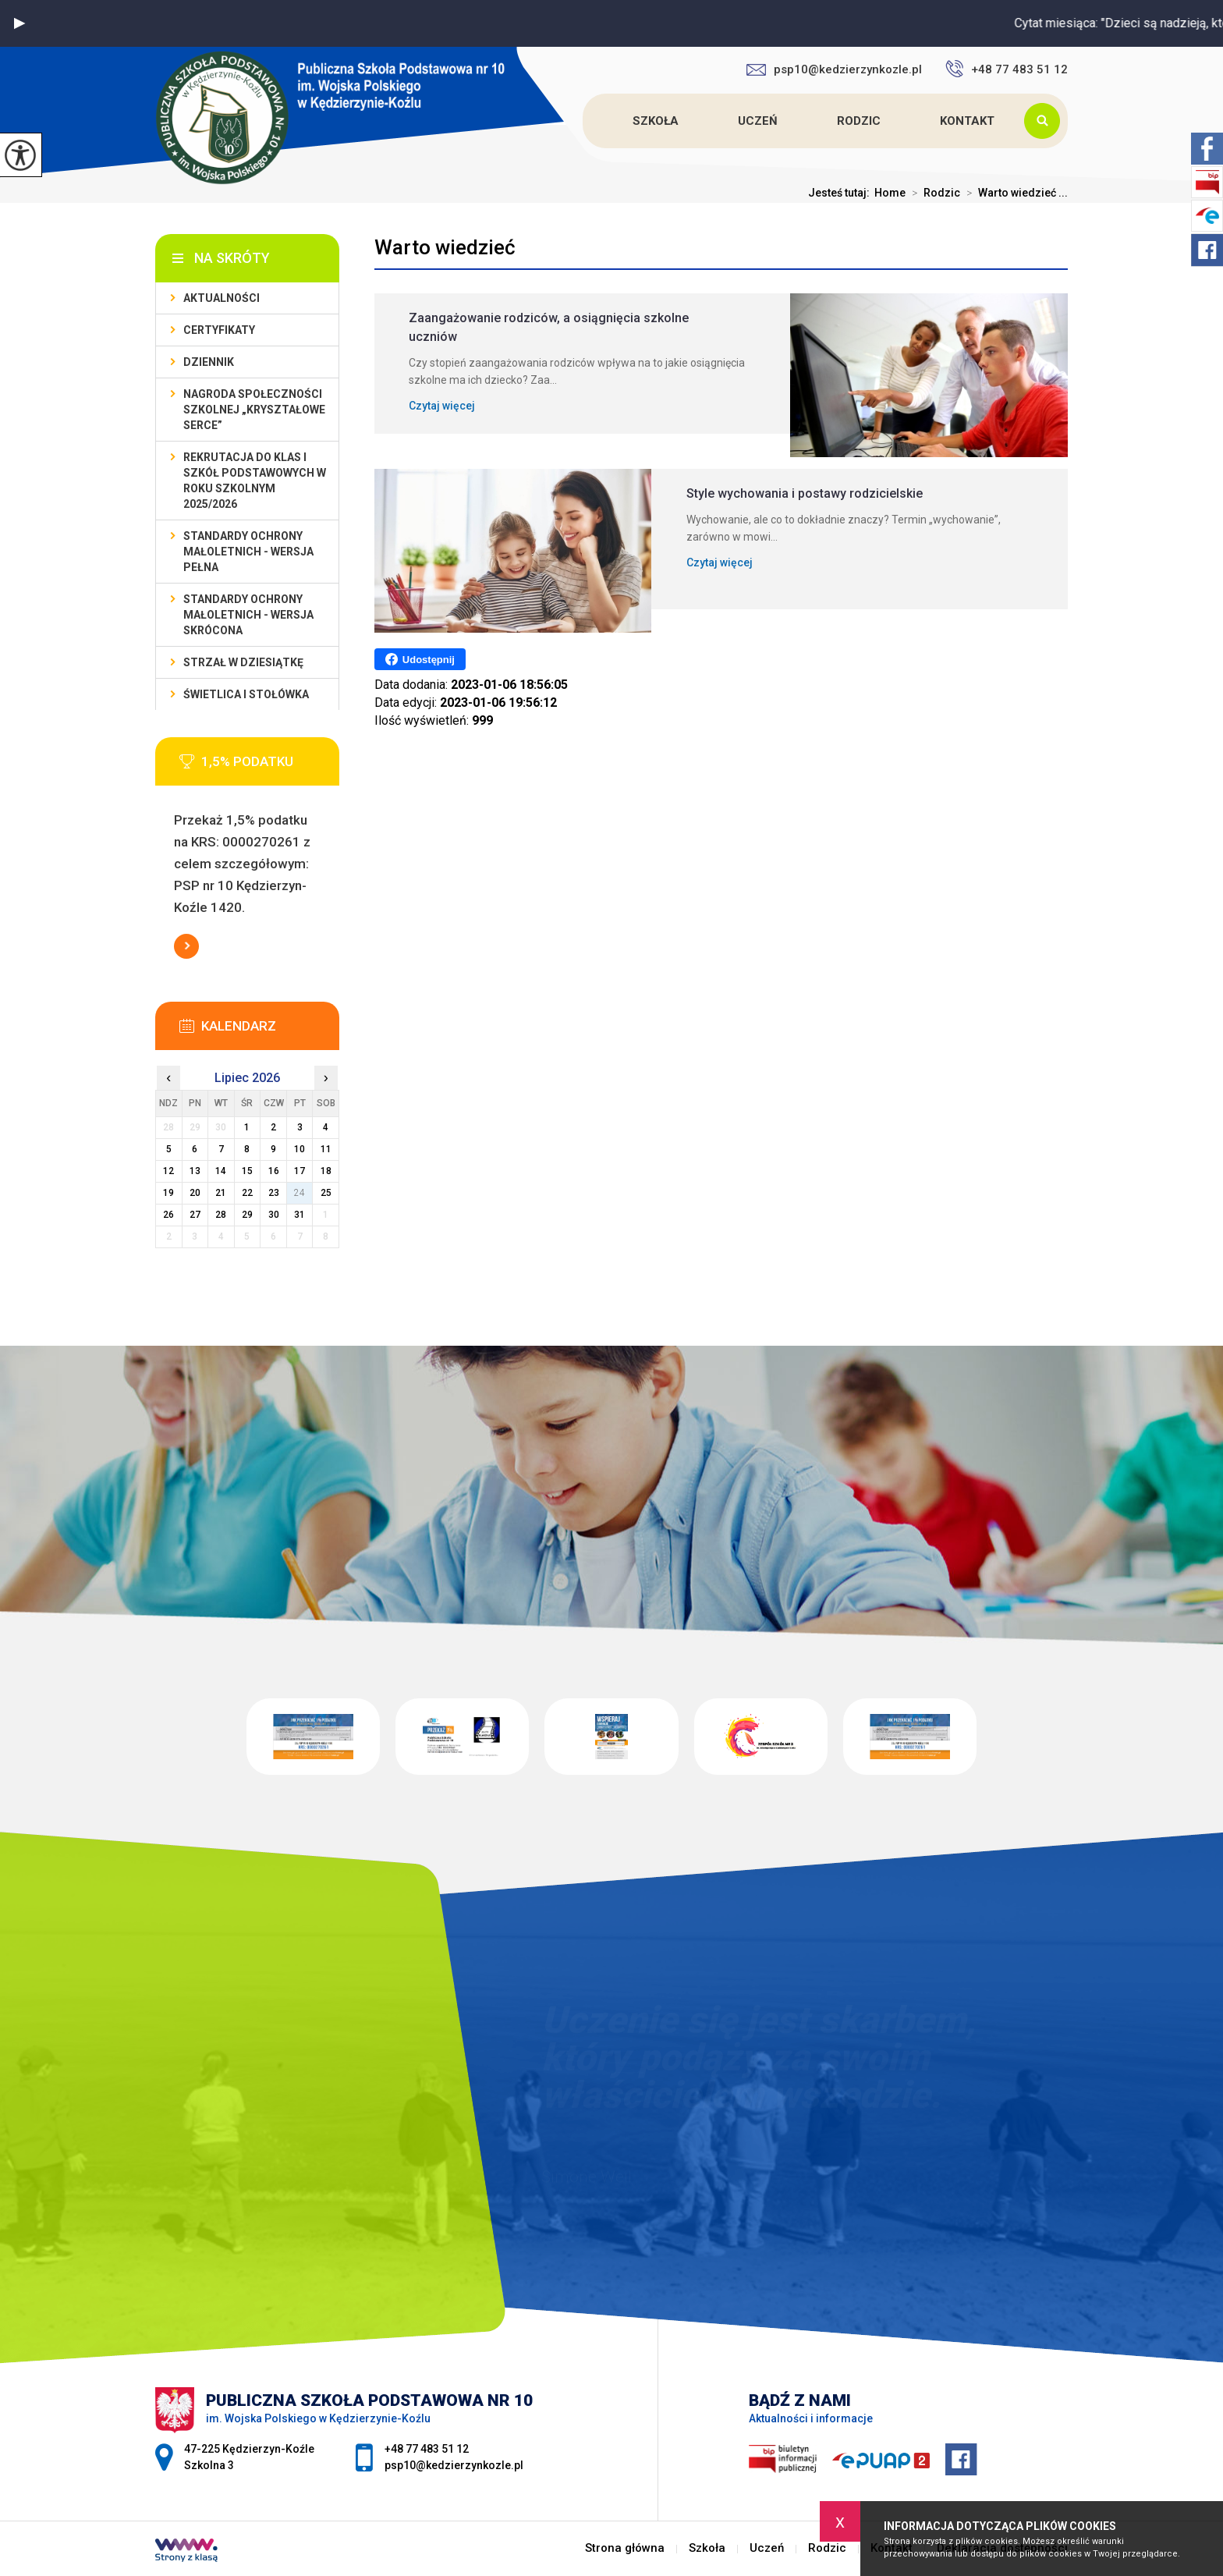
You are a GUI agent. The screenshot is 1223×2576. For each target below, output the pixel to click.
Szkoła (656, 121)
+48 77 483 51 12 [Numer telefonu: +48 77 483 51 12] (427, 2449)
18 (326, 1171)
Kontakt (967, 121)
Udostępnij (420, 659)
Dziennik (208, 362)
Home (890, 192)
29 (247, 1214)
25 (326, 1192)
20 (195, 1192)
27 (195, 1214)
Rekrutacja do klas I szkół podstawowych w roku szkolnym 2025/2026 (254, 480)
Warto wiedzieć (445, 247)
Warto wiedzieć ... (1014, 192)
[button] (19, 23)
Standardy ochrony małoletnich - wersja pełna (248, 551)
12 (168, 1171)
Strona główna (585, 121)
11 (326, 1149)
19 (168, 1192)
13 (195, 1171)
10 (299, 1149)
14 (220, 1171)
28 (220, 1214)
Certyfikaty (219, 330)
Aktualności (221, 298)
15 (247, 1171)
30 (273, 1214)
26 (168, 1214)
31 (299, 1214)
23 (273, 1192)
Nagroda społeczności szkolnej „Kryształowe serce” (254, 409)
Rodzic (859, 121)
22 (247, 1192)
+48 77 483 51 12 (1006, 68)
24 (299, 1192)
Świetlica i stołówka (246, 694)
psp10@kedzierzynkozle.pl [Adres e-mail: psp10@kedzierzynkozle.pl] (454, 2465)
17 (299, 1171)
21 (220, 1192)
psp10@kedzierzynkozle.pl (834, 69)
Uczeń (758, 121)
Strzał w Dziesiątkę (243, 662)
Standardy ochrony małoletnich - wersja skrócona (248, 615)
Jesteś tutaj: (841, 192)
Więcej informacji (186, 946)
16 (273, 1171)
